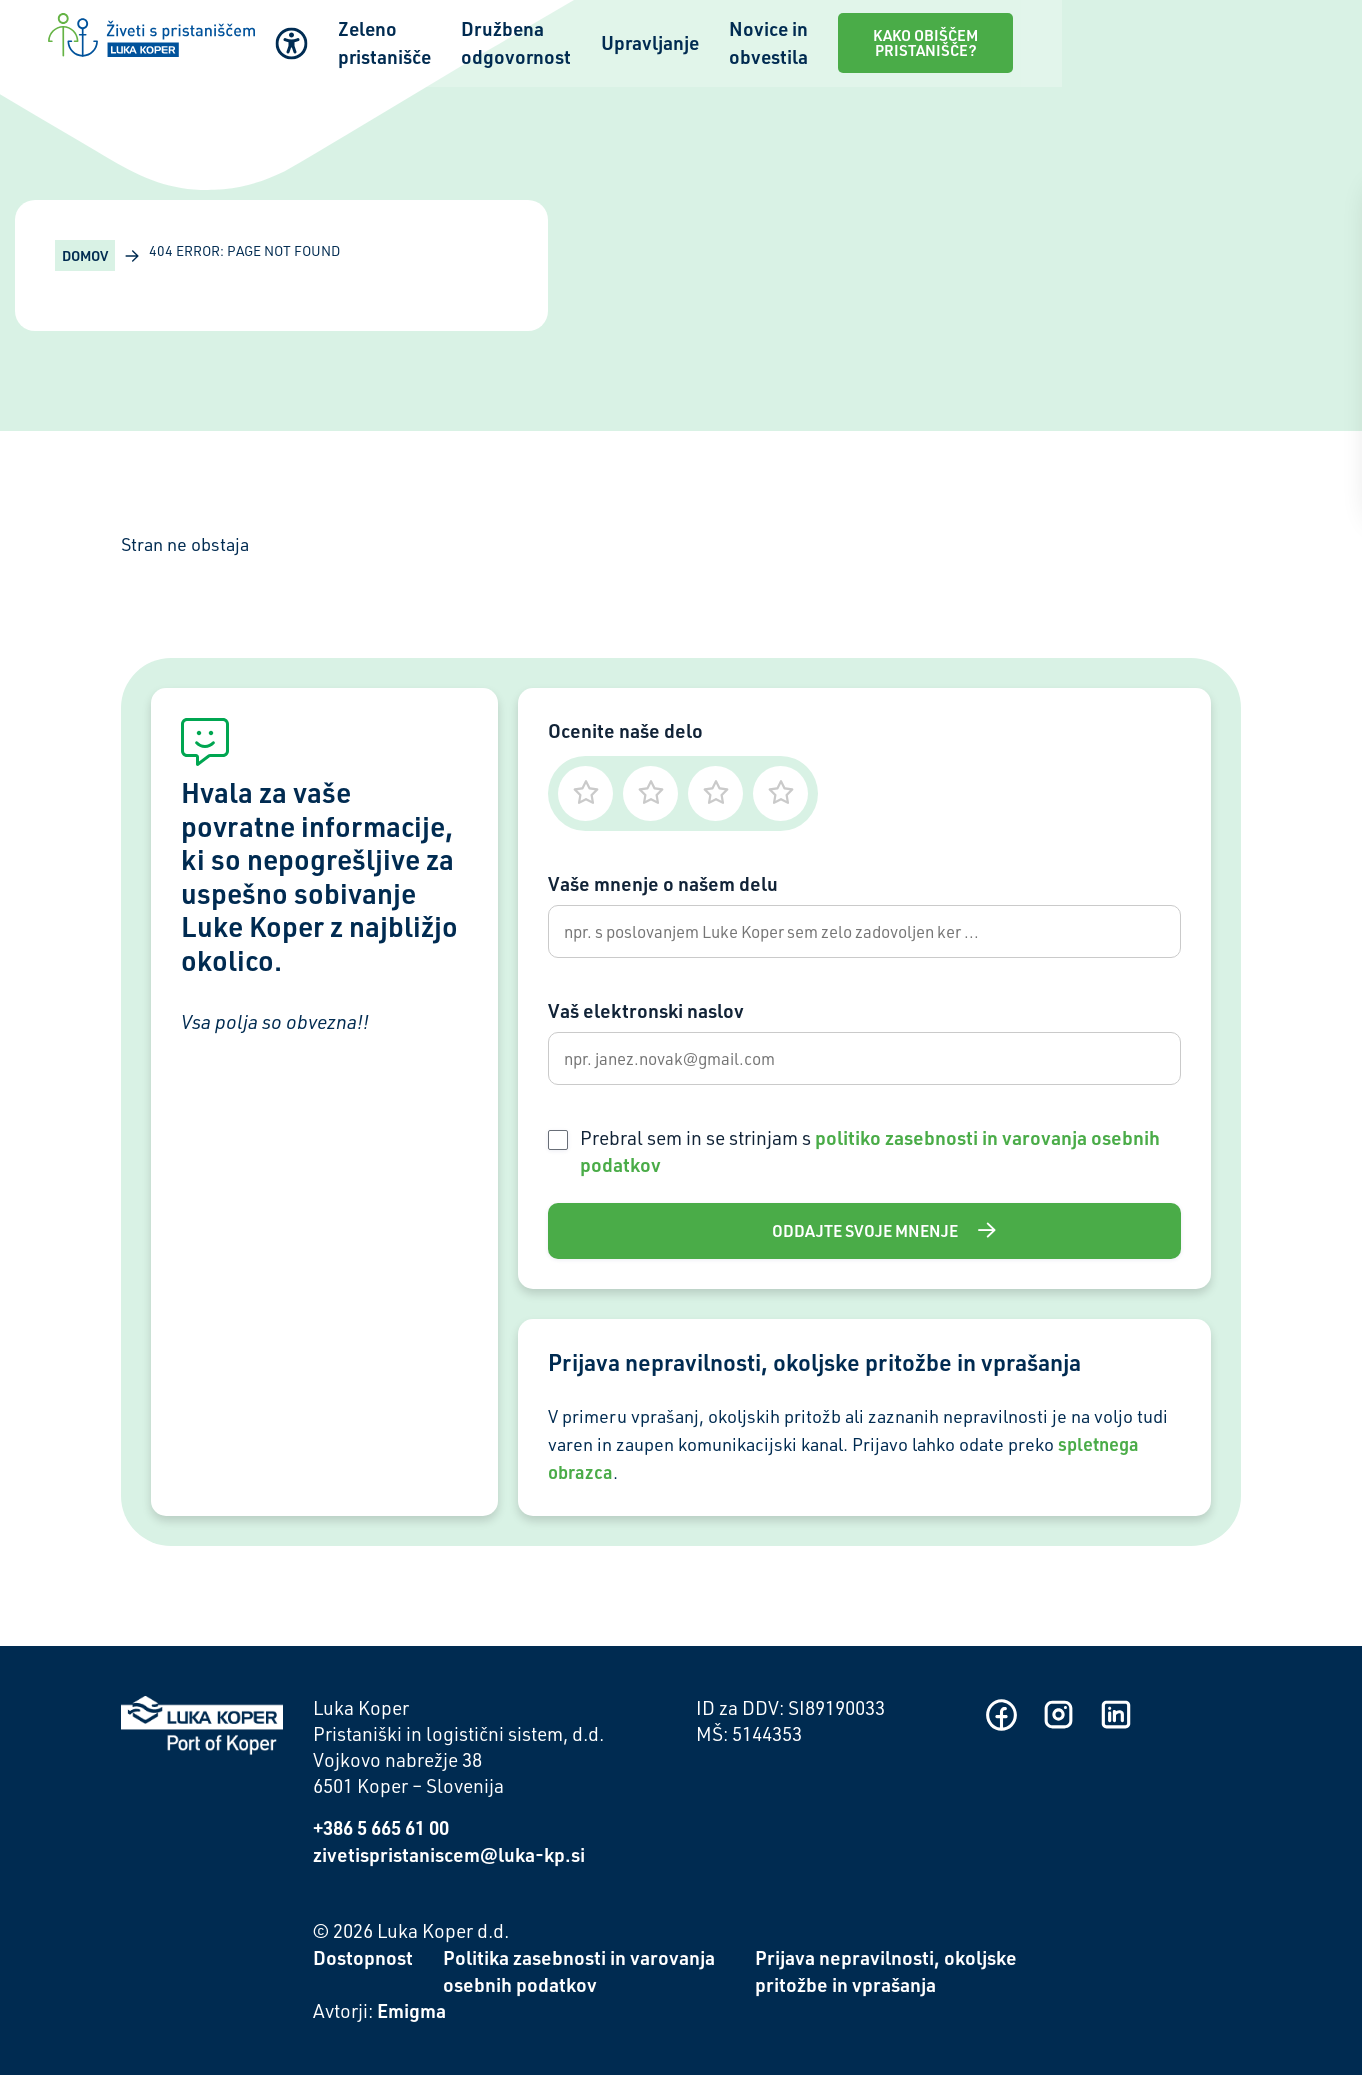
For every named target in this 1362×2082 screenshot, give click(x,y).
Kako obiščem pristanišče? (1188, 40)
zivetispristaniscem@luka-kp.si (449, 1861)
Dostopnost (363, 1964)
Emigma (411, 2017)
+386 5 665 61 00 (381, 1834)
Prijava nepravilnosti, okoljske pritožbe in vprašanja (886, 1978)
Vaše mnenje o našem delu (663, 883)
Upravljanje (811, 40)
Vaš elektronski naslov (646, 1013)
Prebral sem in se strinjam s (870, 1157)
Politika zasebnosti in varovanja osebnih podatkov (579, 1978)
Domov (85, 255)
